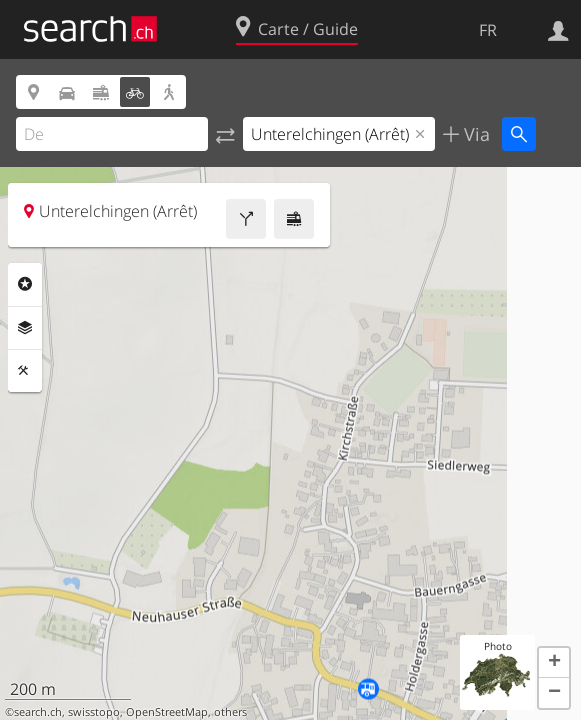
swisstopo (94, 712)
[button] (554, 663)
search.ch (38, 712)
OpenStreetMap (167, 712)
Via (474, 134)
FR (488, 30)
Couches (25, 328)
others (230, 712)
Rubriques (25, 284)
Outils (25, 371)
